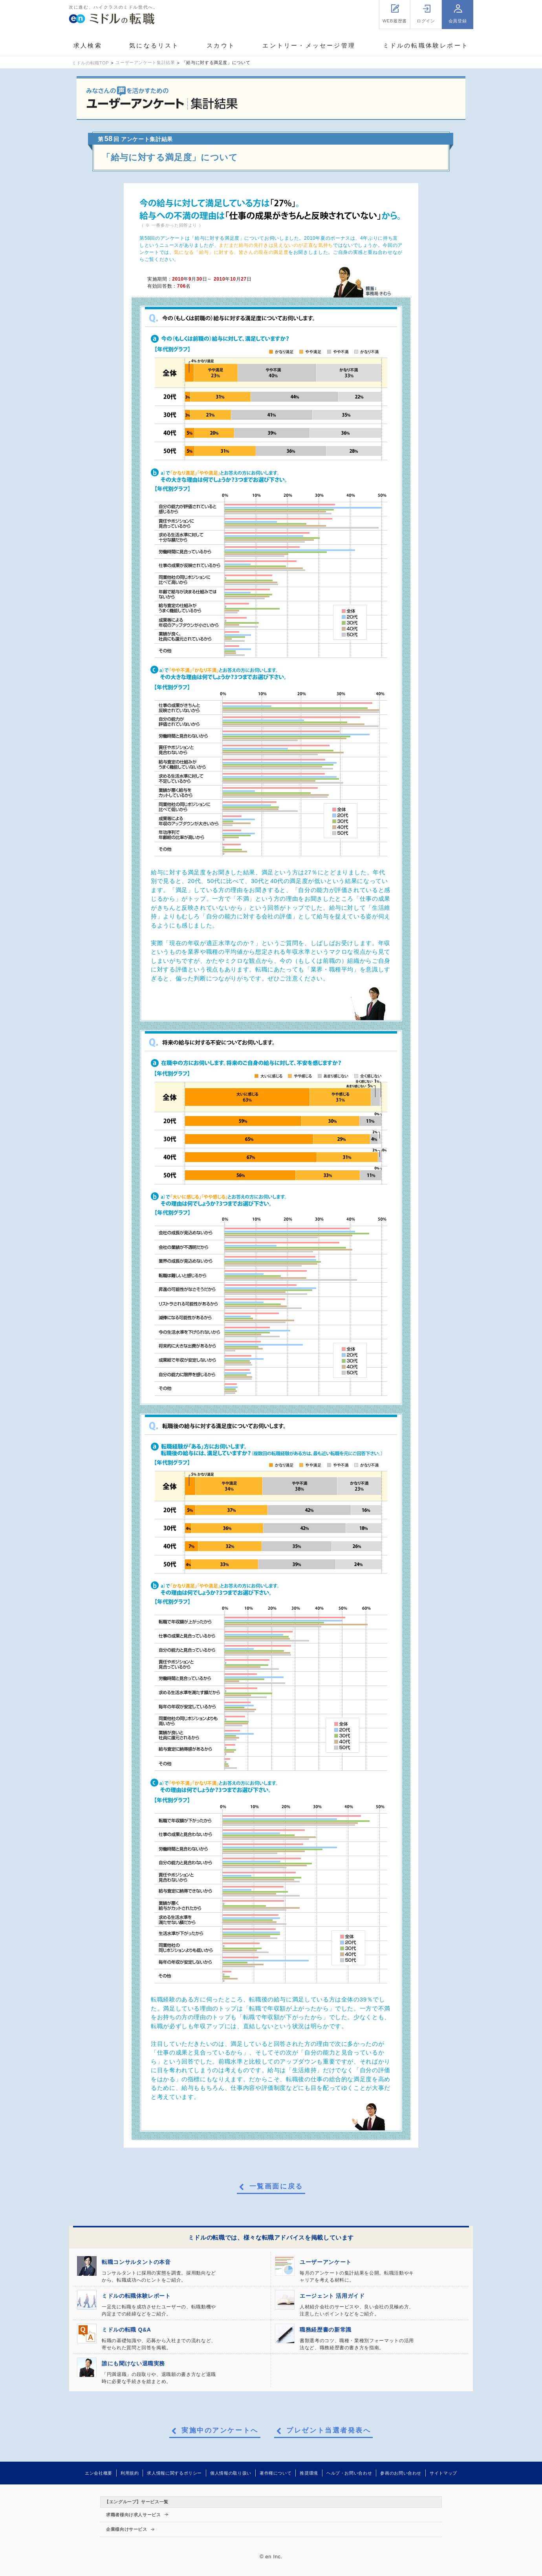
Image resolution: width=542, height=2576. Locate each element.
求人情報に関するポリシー (174, 2473)
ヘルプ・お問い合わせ (349, 2473)
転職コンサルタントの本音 (136, 2262)
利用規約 (130, 2473)
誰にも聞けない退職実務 (133, 2363)
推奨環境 (309, 2473)
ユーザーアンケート (326, 2262)
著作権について (275, 2473)
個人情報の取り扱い (230, 2473)
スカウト (221, 45)
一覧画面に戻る (276, 2186)
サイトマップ (443, 2473)
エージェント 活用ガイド (332, 2296)
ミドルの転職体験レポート (426, 45)
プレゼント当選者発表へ (328, 2430)
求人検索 (87, 45)
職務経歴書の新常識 (326, 2329)
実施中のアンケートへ (219, 2430)
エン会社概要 (98, 2473)
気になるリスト (154, 45)
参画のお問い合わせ (400, 2473)
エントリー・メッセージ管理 (308, 45)
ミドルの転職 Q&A (126, 2329)
